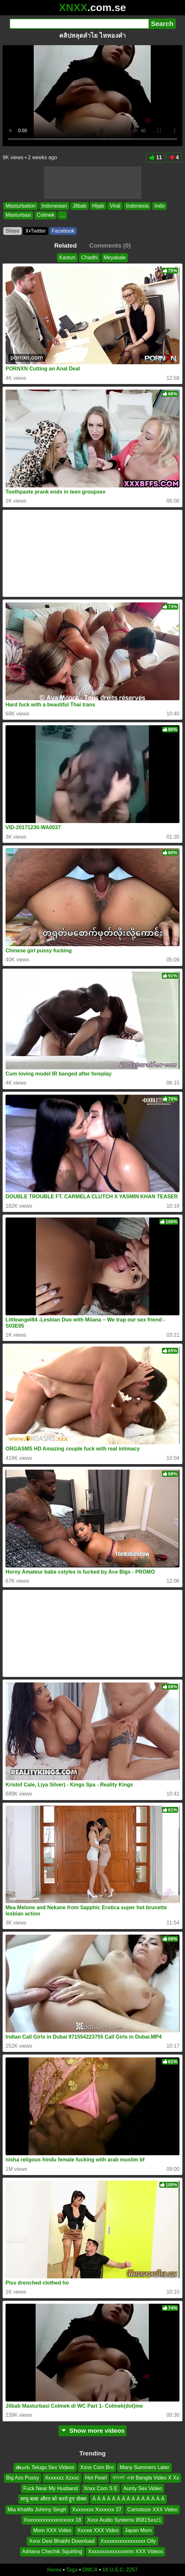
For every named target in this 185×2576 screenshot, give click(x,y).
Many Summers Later (144, 2467)
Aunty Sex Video (143, 2488)
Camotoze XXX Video (152, 2509)
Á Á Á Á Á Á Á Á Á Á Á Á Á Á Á (128, 2499)
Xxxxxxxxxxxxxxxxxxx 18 (52, 2520)
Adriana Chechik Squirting (52, 2551)
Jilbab (79, 206)
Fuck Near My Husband (50, 2488)
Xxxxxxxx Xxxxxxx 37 (97, 2509)
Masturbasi (18, 215)
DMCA (90, 2569)
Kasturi (67, 257)
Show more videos (92, 2430)
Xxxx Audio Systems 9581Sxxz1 (124, 2520)
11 (155, 157)
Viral (115, 206)
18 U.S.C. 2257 (120, 2569)
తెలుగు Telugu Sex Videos (45, 2467)
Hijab (98, 206)
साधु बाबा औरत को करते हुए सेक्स (53, 2499)
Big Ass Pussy (22, 2477)
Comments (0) (110, 245)
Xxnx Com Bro (97, 2467)
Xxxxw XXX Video (98, 2530)
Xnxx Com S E (101, 2488)
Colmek (45, 215)
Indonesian (54, 206)
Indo (159, 206)
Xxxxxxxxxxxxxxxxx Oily (128, 2541)
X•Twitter (35, 231)
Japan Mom (138, 2530)
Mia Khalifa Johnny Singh (36, 2509)
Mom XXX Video (52, 2530)
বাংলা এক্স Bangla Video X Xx (145, 2477)
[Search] (79, 24)
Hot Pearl (96, 2477)
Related (65, 245)
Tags (72, 2569)
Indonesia (137, 206)
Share (13, 231)
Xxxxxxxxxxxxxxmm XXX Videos (125, 2551)
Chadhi (89, 257)
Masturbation (21, 206)
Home (54, 2569)
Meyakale (115, 257)
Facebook (63, 231)
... (62, 215)
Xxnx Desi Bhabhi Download (62, 2541)
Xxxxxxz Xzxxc (62, 2477)
